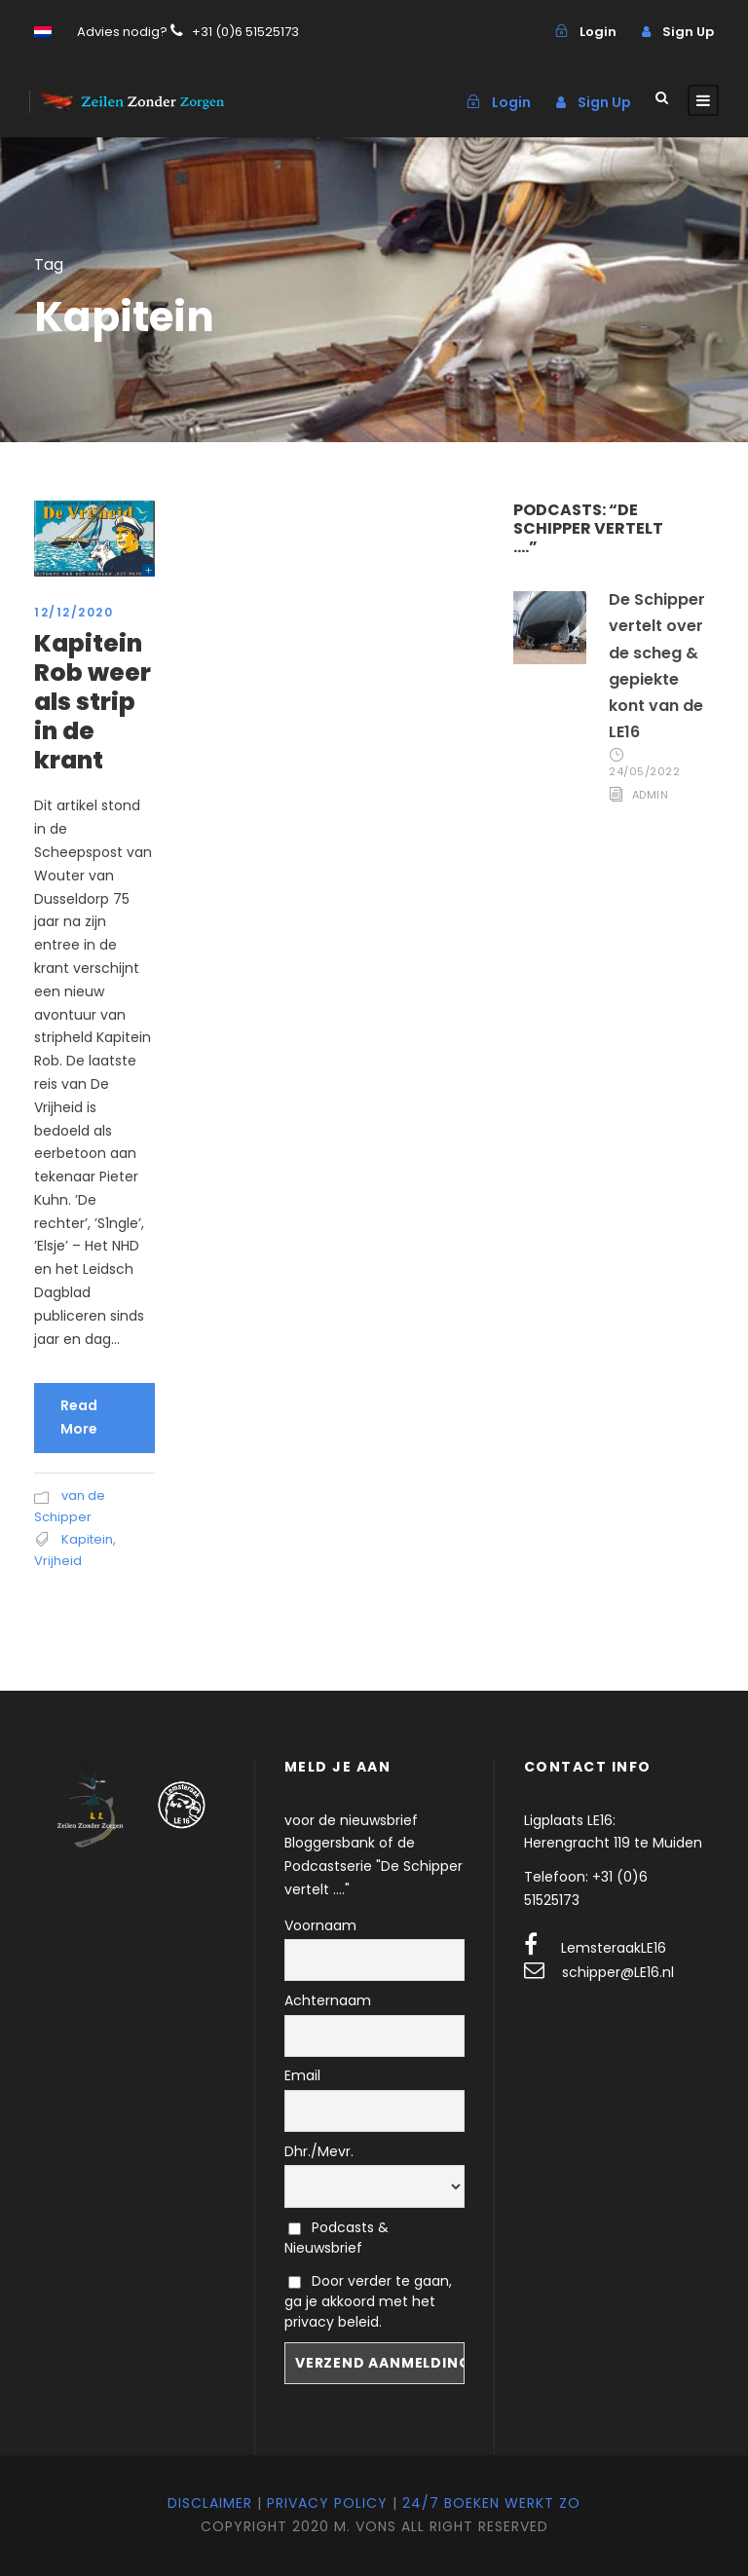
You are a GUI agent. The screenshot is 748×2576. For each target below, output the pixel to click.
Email (302, 2075)
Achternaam (327, 2000)
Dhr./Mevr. (319, 2151)
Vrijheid (58, 1560)
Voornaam (320, 1925)
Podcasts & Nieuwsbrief (336, 2238)
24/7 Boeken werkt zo (491, 2503)
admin (650, 795)
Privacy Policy (327, 2503)
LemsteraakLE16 (613, 1948)
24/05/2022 (644, 771)
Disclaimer (210, 2503)
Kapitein (87, 1539)
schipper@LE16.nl (618, 1972)
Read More (78, 1417)
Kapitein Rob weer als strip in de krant (92, 701)
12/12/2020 (73, 612)
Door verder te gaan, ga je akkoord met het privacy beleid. (368, 2301)
